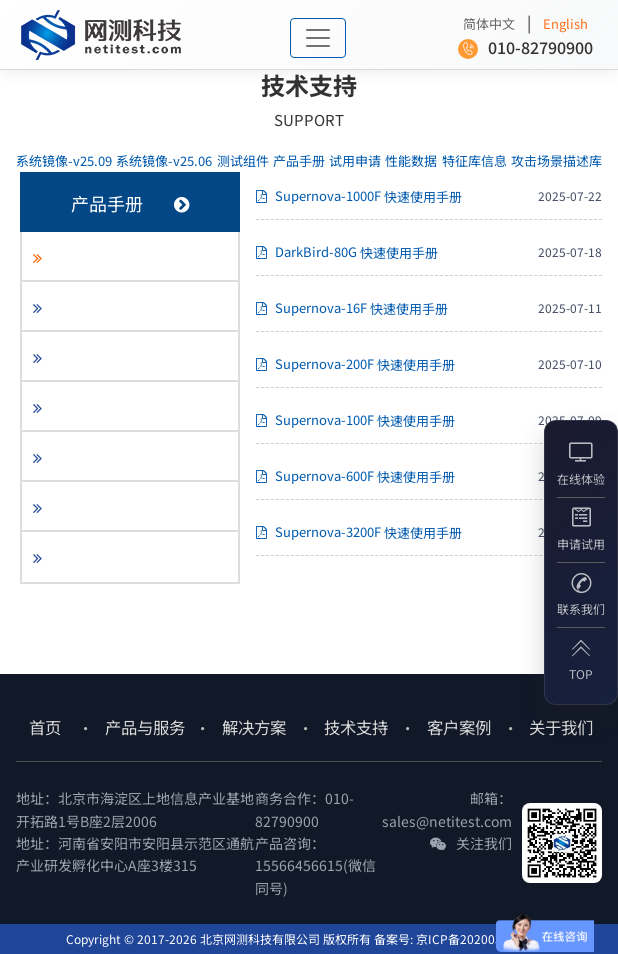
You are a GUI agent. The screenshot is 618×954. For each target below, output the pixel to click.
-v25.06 (164, 160)
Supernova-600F (355, 477)
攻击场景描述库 (556, 160)
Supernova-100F (355, 421)
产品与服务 (145, 727)
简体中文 (489, 23)
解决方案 (254, 727)
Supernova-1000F (359, 197)
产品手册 (299, 160)
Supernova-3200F (359, 533)
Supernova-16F (352, 309)
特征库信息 (474, 160)
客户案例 (459, 727)
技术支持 (356, 727)
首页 (45, 727)
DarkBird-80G (347, 253)
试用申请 (355, 160)
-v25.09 (64, 160)
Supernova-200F (355, 365)
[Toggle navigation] (318, 38)
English (565, 23)
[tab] (130, 257)
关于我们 (561, 727)
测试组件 (243, 160)
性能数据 (411, 160)
